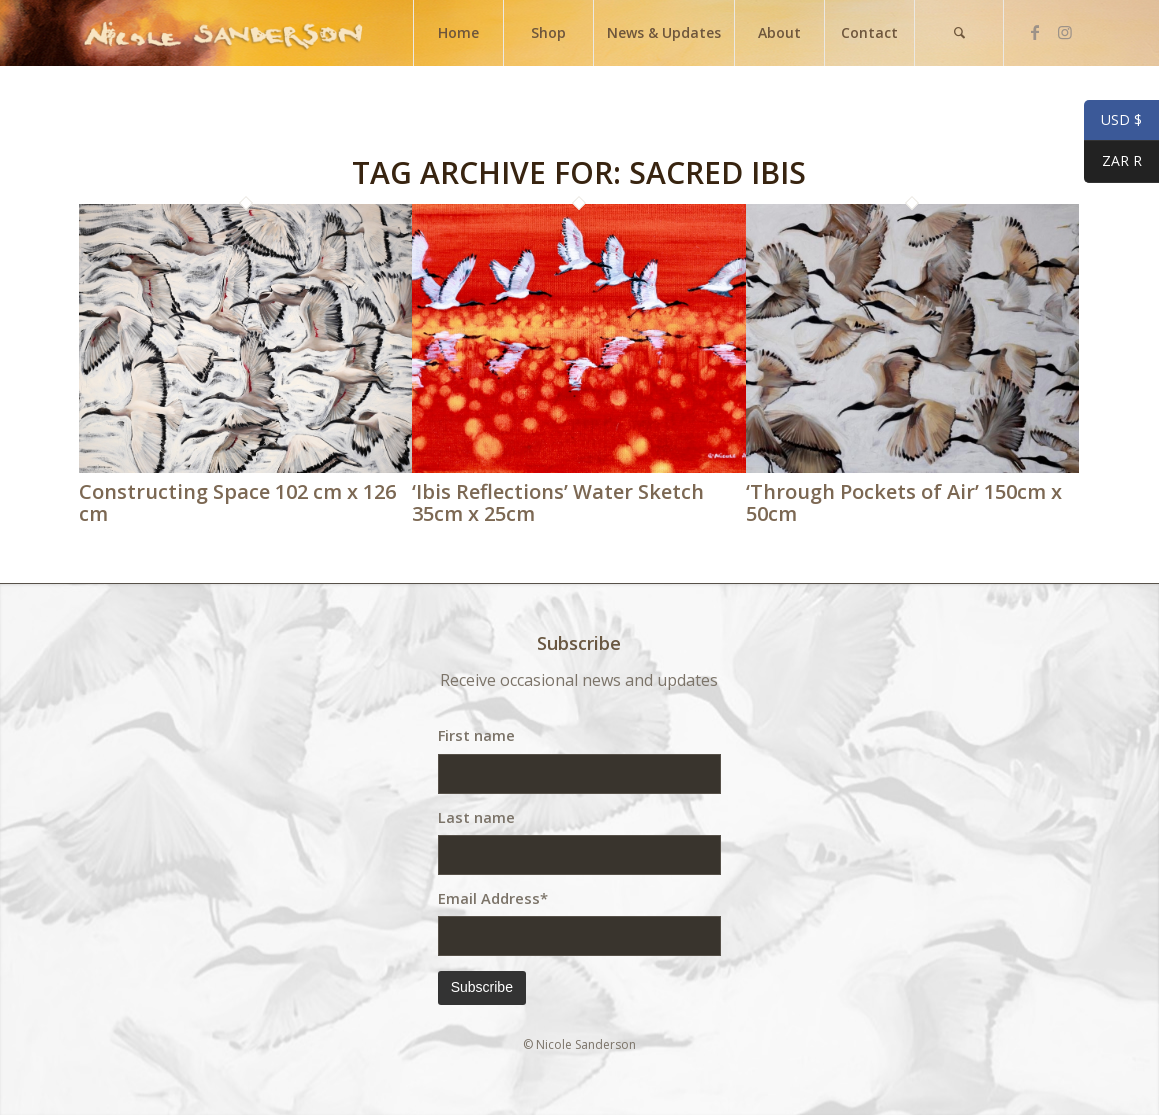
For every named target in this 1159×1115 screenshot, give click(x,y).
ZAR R (1113, 163)
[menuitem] (458, 33)
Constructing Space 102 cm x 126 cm (237, 502)
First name (476, 735)
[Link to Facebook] (1035, 32)
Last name (476, 817)
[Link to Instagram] (1065, 32)
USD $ (1113, 121)
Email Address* (493, 898)
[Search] (959, 33)
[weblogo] (223, 33)
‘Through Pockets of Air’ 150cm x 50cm (904, 502)
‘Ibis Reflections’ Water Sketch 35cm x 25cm (558, 502)
